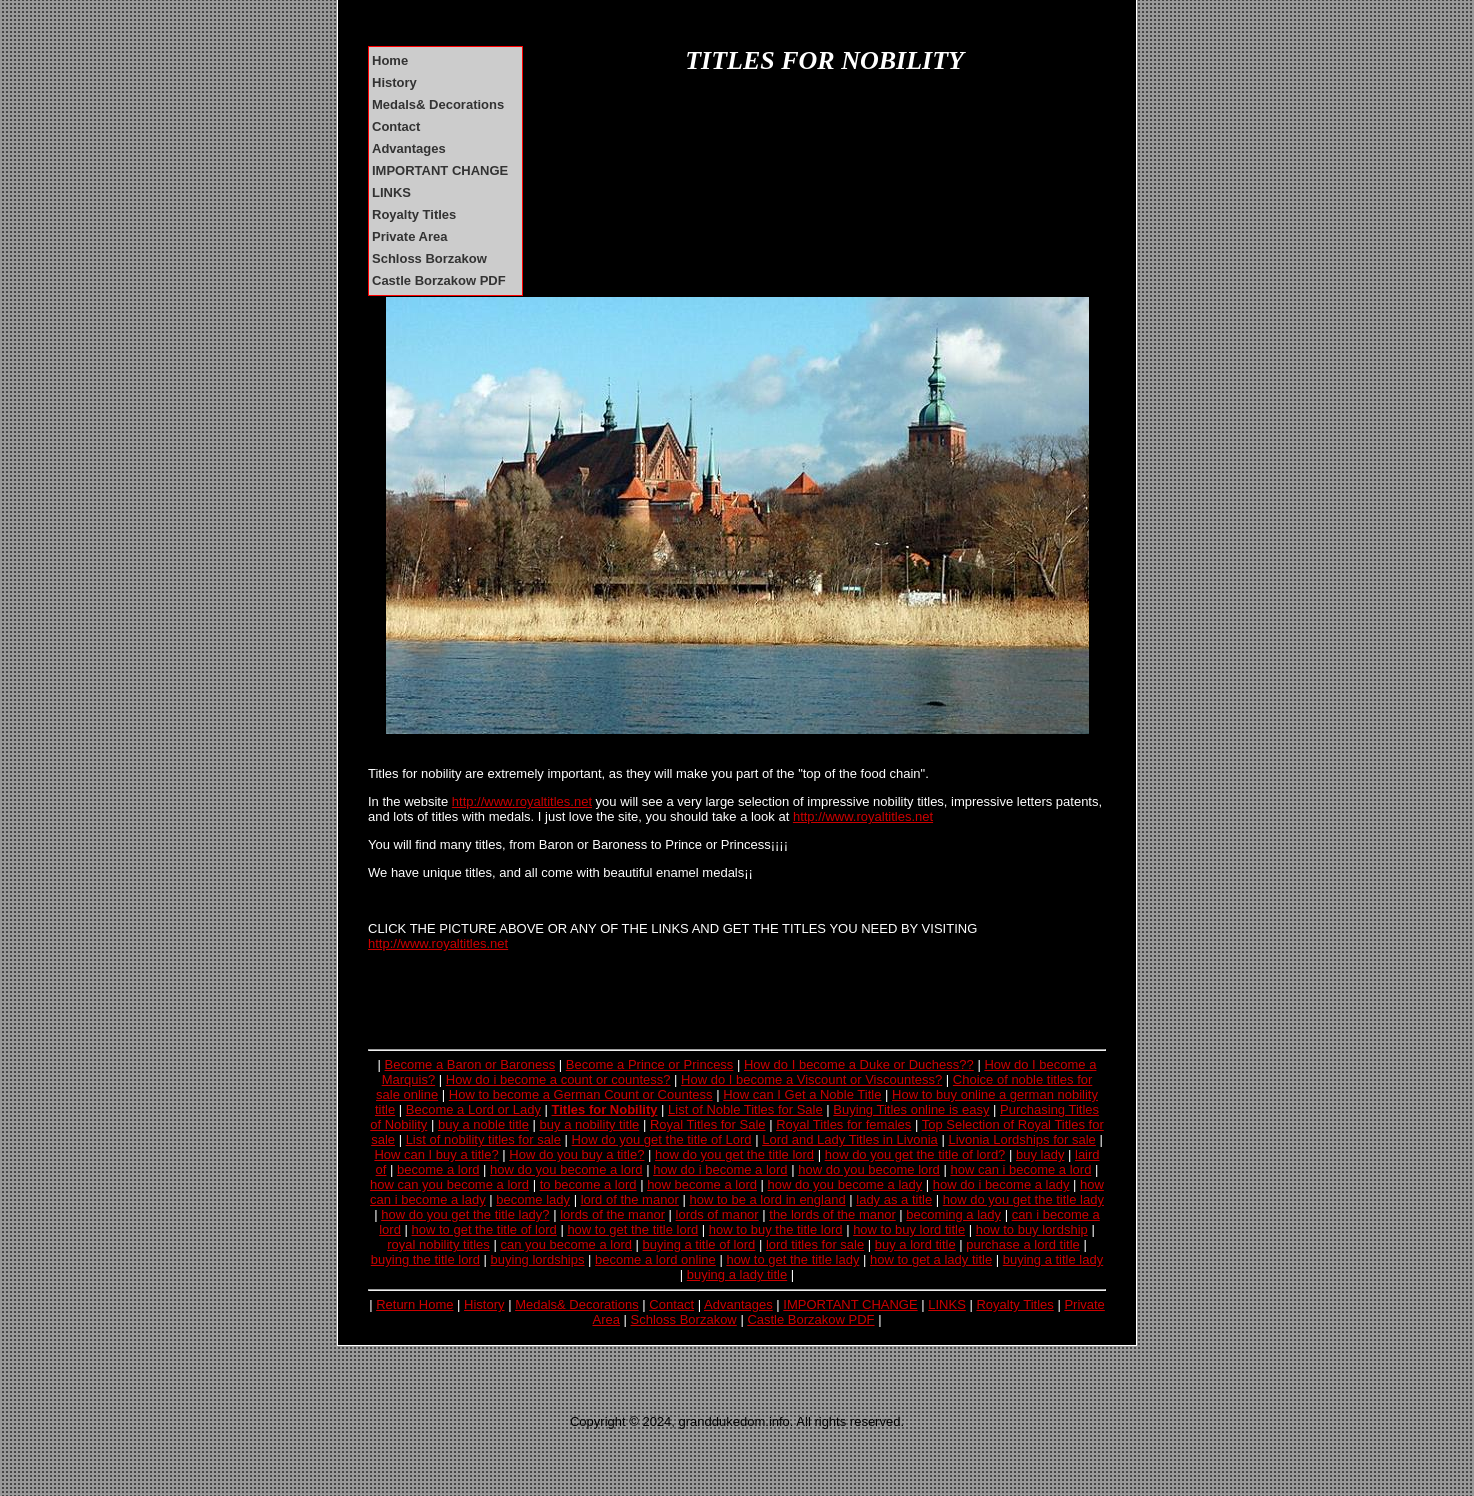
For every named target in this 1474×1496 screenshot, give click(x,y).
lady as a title (894, 1199)
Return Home (414, 1304)
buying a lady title (737, 1274)
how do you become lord (869, 1169)
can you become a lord (566, 1244)
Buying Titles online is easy (911, 1109)
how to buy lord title (909, 1229)
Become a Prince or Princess (650, 1064)
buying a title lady (1053, 1259)
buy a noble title (483, 1124)
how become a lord (702, 1184)
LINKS (391, 192)
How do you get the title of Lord (662, 1139)
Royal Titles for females (843, 1124)
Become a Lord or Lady (473, 1109)
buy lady (1040, 1154)
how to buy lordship (1032, 1229)
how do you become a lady (845, 1184)
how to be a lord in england (768, 1199)
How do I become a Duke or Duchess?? (859, 1064)
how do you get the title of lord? (915, 1154)
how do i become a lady (1001, 1184)
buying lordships (538, 1259)
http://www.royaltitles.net (522, 801)
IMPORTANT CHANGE (440, 170)
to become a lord (588, 1184)
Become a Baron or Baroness (470, 1064)
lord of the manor (630, 1199)
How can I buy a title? (436, 1154)
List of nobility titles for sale (483, 1139)
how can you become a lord (449, 1184)
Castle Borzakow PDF (439, 280)
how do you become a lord (566, 1169)
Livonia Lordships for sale (1021, 1139)
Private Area (409, 236)
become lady (533, 1199)
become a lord (438, 1169)
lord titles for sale (815, 1244)
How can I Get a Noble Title (802, 1094)
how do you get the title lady (1023, 1199)
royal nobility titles (438, 1244)
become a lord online (655, 1259)
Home (390, 60)
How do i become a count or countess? (558, 1079)
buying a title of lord (699, 1244)
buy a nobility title (590, 1124)
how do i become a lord (720, 1169)
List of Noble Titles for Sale (745, 1109)
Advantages (409, 148)
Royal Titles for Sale (708, 1124)
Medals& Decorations (438, 104)
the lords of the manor (832, 1214)
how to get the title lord (632, 1229)
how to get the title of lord (484, 1229)
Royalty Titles (414, 214)
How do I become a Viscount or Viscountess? (811, 1079)
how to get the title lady (792, 1259)
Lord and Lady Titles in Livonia (850, 1139)
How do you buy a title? (576, 1154)
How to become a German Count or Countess (581, 1094)
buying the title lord (425, 1259)
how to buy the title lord (776, 1229)
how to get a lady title (931, 1259)
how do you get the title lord (734, 1154)
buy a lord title (915, 1244)
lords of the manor (612, 1214)
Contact (396, 126)
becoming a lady (953, 1214)
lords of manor (717, 1214)
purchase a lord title (1022, 1244)
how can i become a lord (1020, 1169)
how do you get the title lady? (465, 1214)
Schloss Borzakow (429, 258)
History (394, 82)
